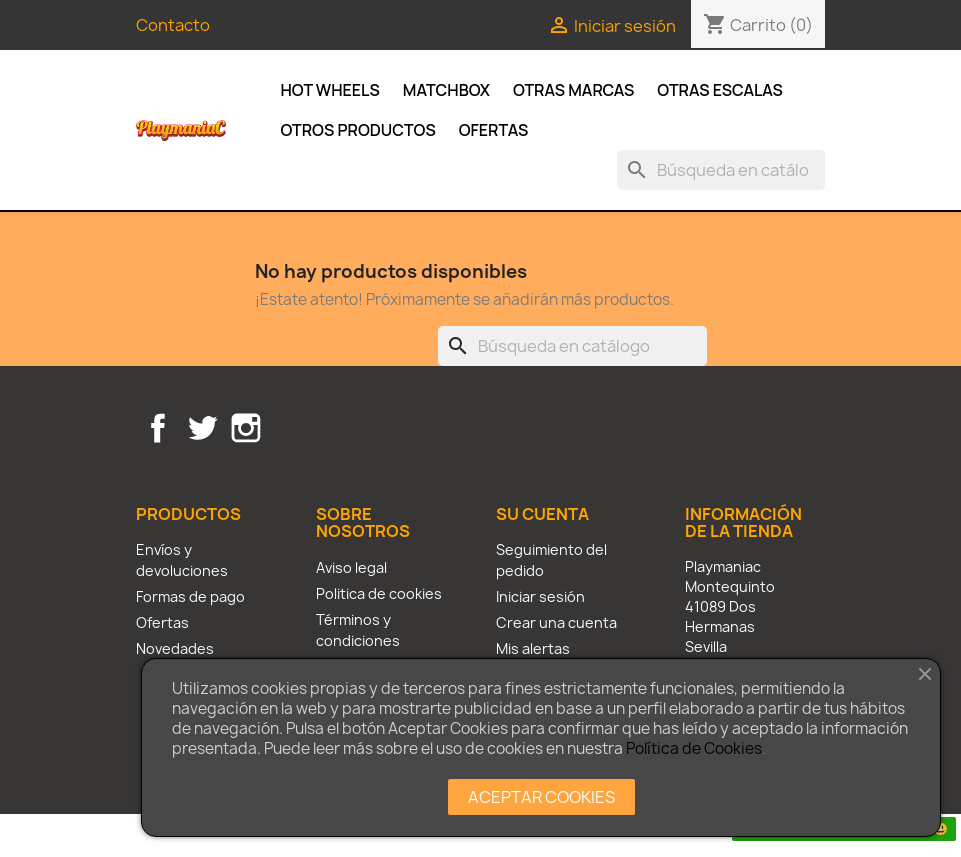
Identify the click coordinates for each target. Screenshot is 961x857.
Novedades (175, 648)
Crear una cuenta (556, 622)
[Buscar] (721, 170)
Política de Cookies (694, 748)
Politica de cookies (379, 593)
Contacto (173, 25)
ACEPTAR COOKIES (541, 797)
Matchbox (446, 90)
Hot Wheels (330, 90)
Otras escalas (720, 90)
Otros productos (358, 130)
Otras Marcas (573, 90)
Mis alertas (533, 648)
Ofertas (494, 130)
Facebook (158, 428)
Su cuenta (542, 514)
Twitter (202, 428)
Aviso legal (351, 567)
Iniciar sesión (540, 596)
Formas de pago (190, 596)
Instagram (246, 428)
